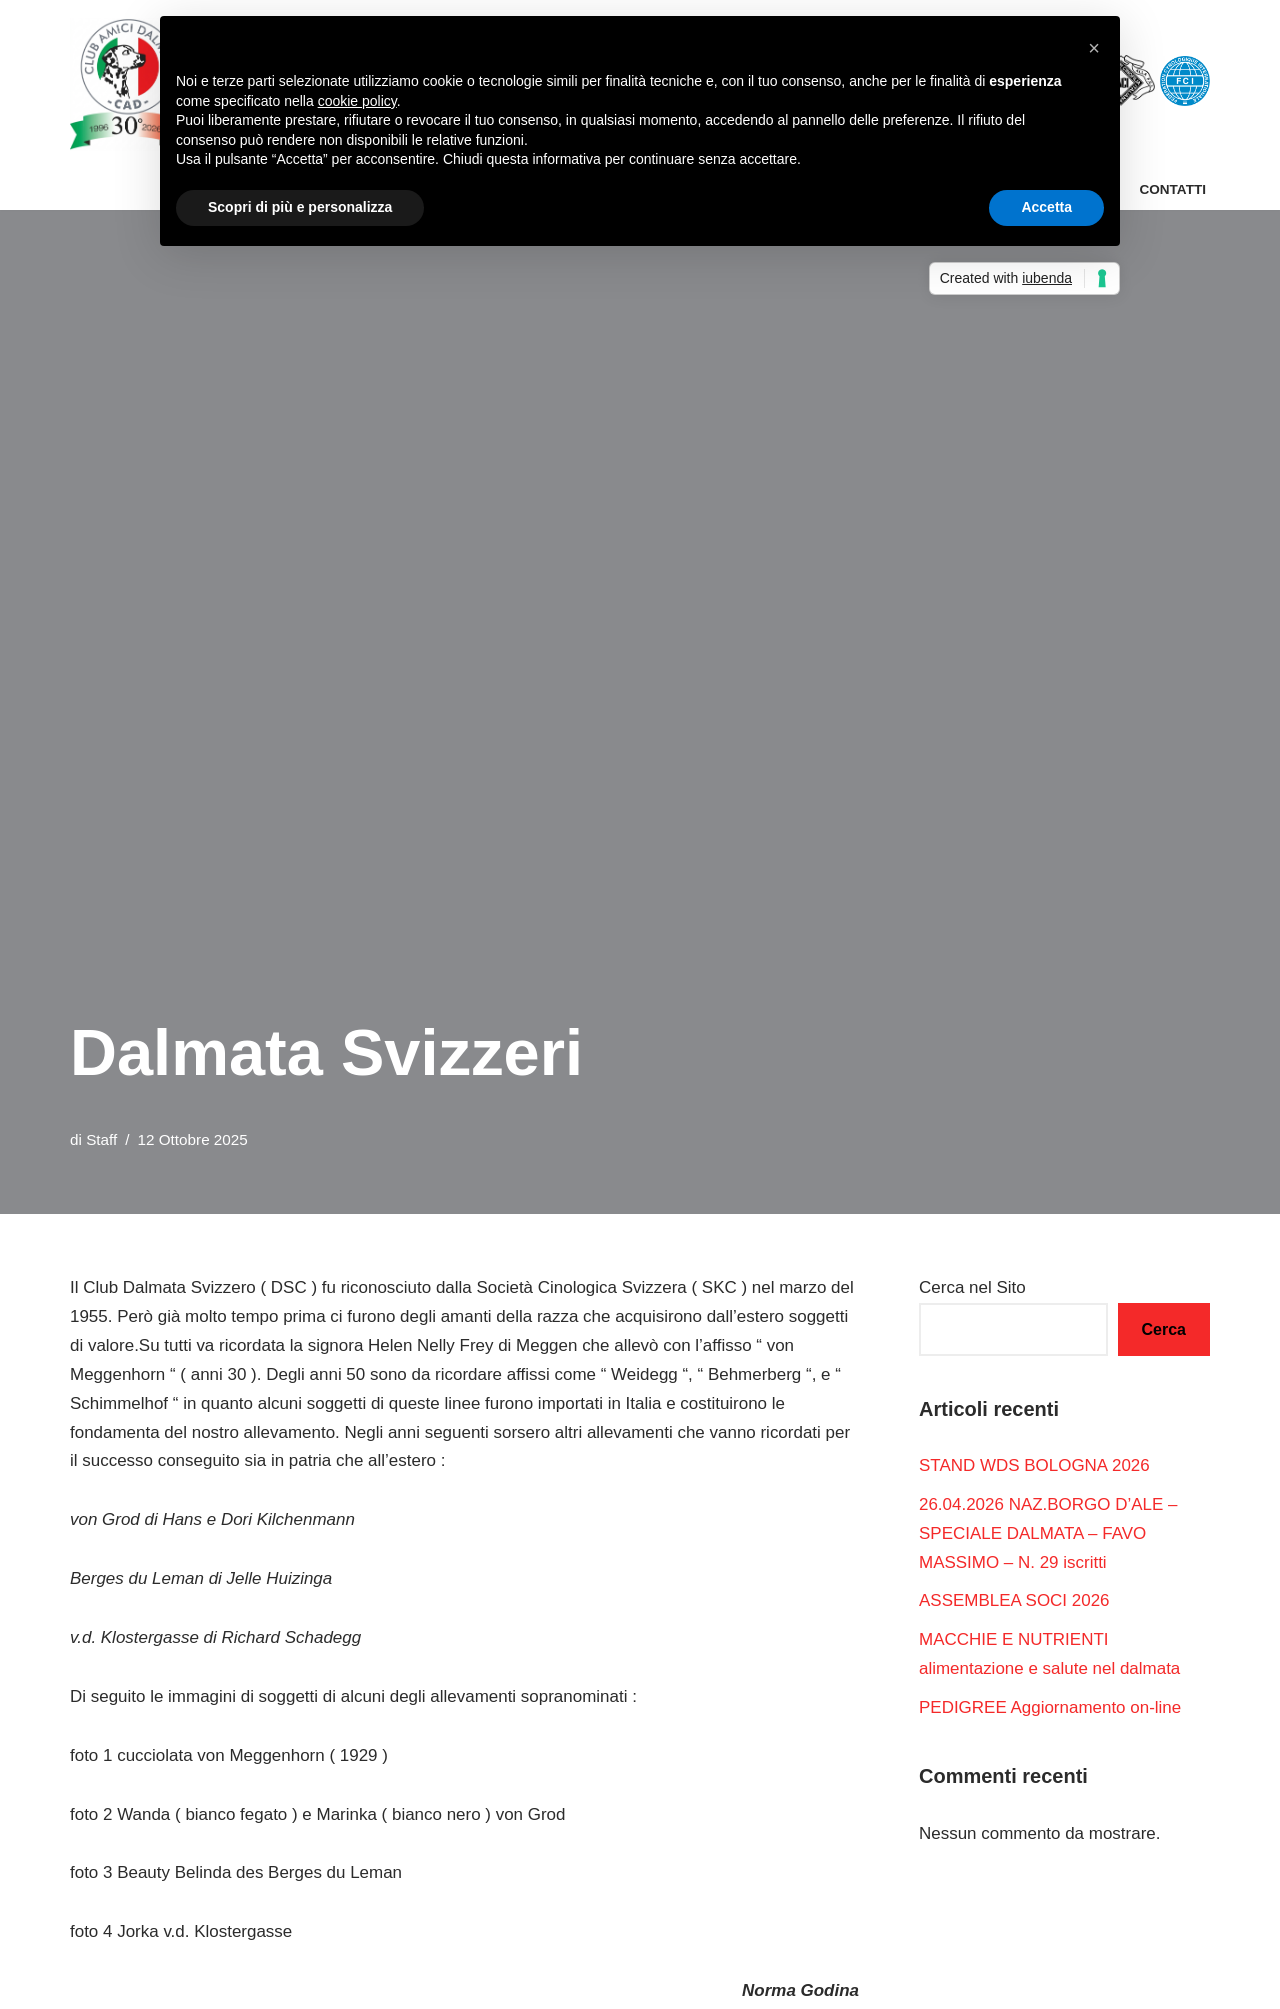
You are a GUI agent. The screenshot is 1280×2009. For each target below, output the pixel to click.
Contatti (1172, 189)
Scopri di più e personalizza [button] (300, 207)
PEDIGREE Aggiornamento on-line (1050, 1707)
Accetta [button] (1046, 207)
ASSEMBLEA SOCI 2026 (1014, 1601)
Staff (101, 1139)
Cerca (1164, 1329)
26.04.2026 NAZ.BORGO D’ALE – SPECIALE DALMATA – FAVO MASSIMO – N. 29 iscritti (1048, 1533)
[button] (1094, 48)
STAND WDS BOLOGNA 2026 (1034, 1465)
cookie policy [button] (357, 101)
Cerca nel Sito (972, 1287)
